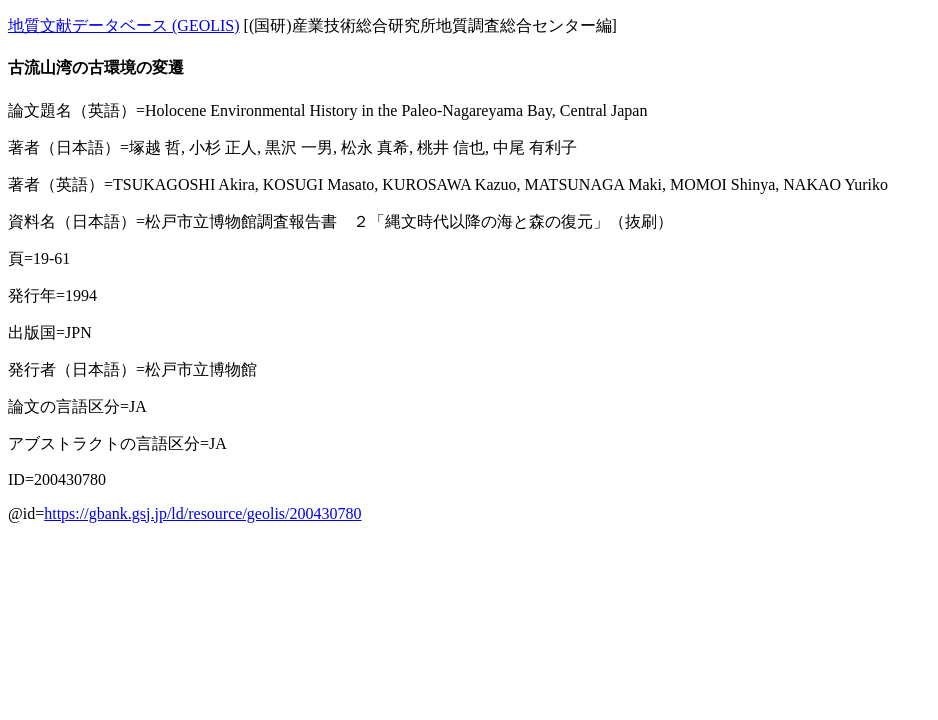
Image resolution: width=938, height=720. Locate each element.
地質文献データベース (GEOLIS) (124, 25)
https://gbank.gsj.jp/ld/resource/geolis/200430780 (202, 513)
